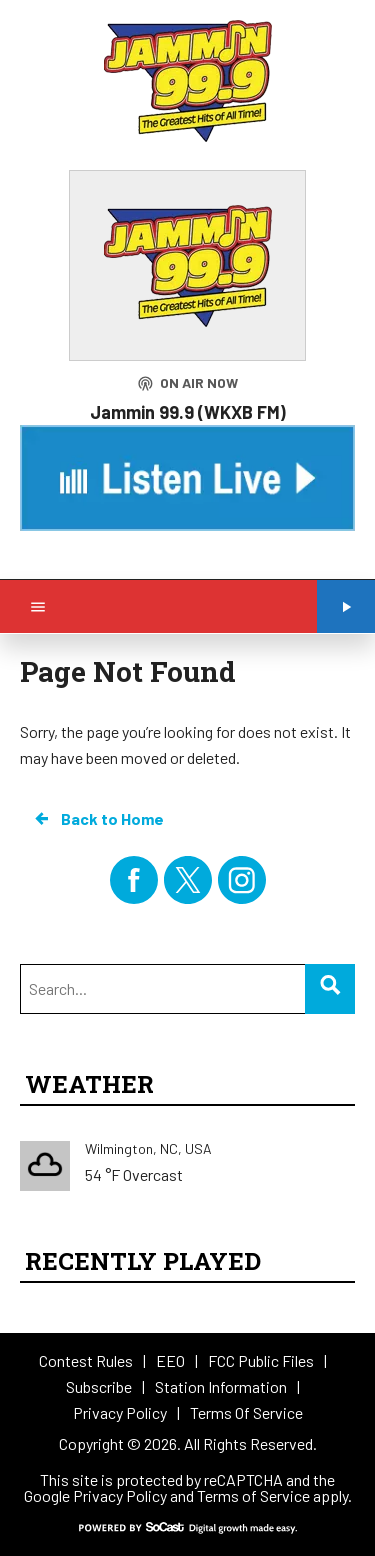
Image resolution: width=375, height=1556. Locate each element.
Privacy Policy (120, 1495)
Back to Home (98, 819)
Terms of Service (253, 1495)
